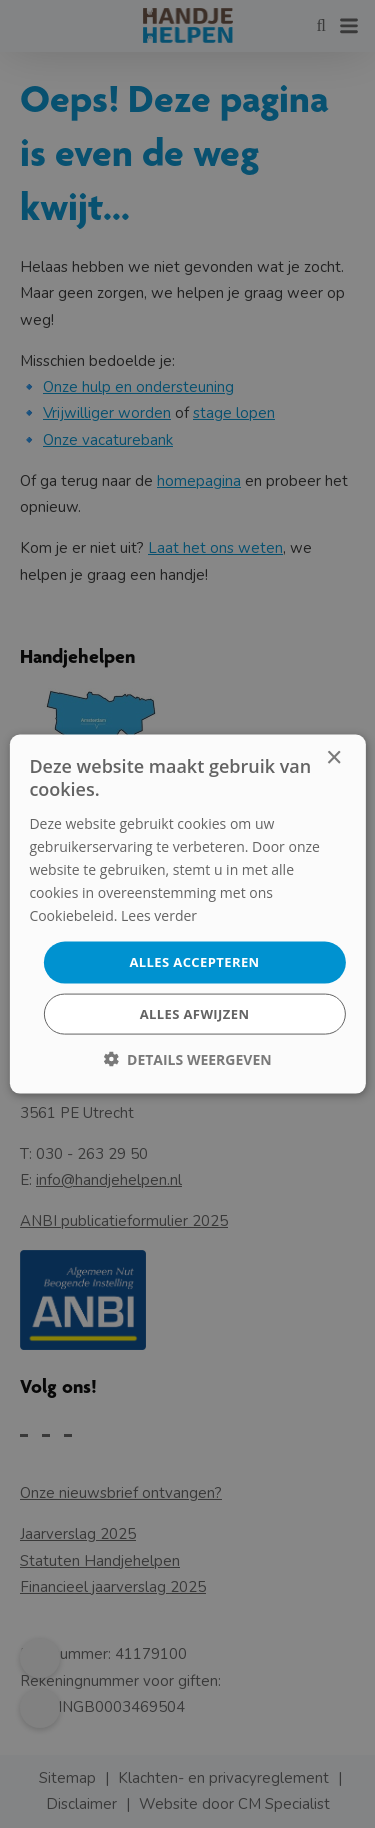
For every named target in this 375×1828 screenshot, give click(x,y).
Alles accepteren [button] (194, 962)
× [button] (333, 758)
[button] (187, 1058)
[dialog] (187, 914)
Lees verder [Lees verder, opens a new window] (159, 915)
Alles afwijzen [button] (195, 1013)
